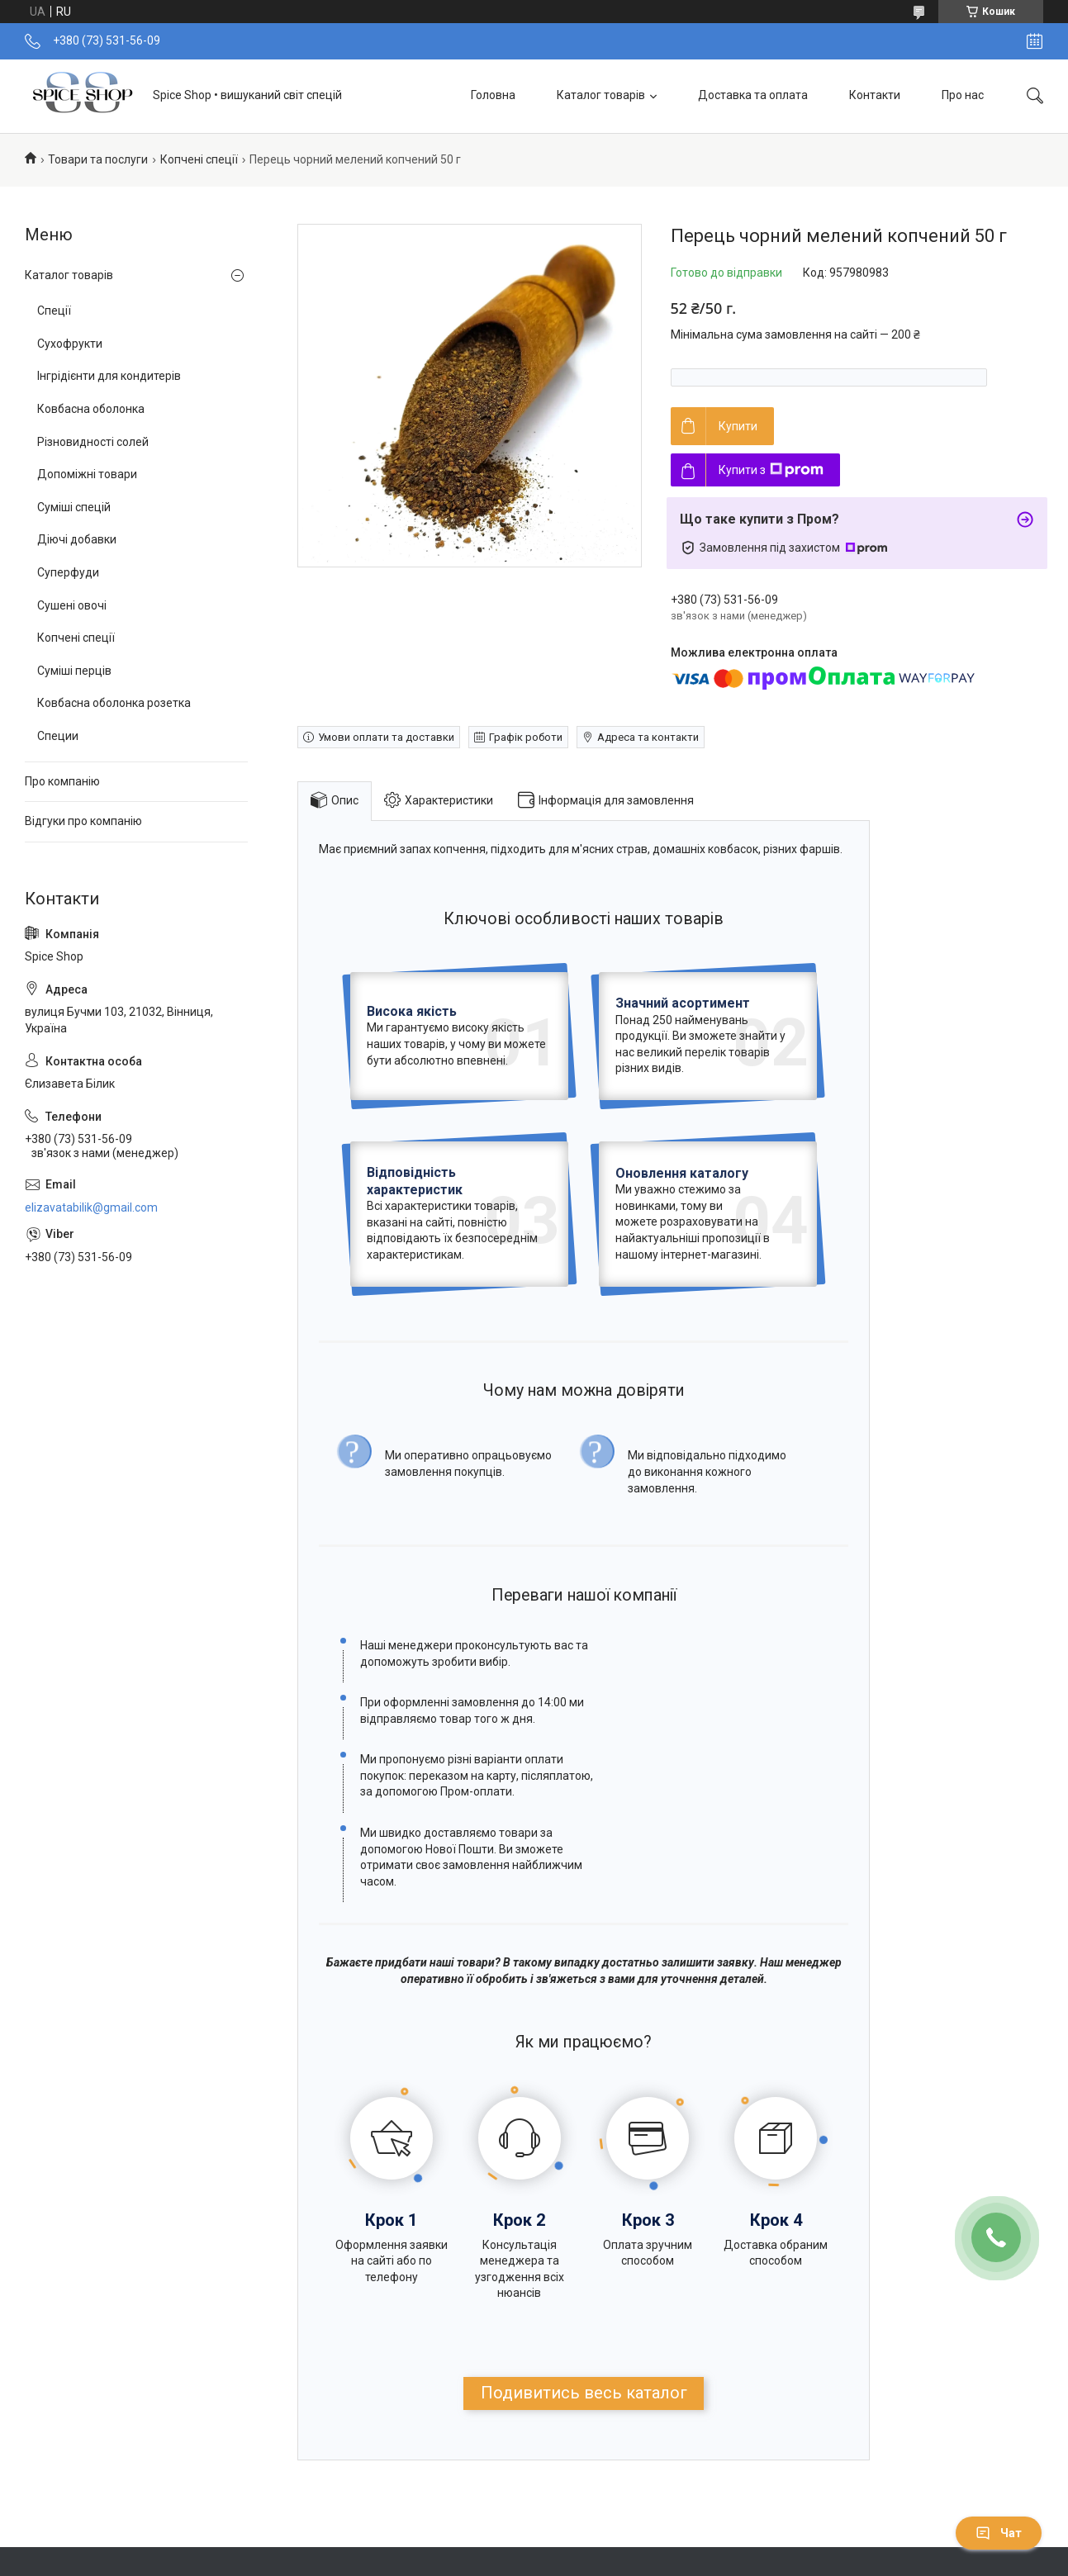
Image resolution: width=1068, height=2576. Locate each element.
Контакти (874, 95)
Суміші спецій (74, 507)
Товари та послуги (98, 159)
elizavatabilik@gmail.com (91, 1207)
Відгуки (586, 2539)
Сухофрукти (69, 343)
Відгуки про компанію (83, 821)
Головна (493, 95)
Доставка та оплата (753, 95)
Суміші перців (74, 670)
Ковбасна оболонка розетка (114, 702)
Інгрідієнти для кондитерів (109, 375)
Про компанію (62, 781)
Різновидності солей (93, 441)
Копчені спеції (199, 159)
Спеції (54, 310)
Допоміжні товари (87, 474)
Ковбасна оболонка (91, 408)
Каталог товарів (601, 95)
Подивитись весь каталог (584, 2279)
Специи (57, 735)
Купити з (771, 470)
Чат (998, 2533)
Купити (738, 426)
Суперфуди (68, 572)
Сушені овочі (72, 605)
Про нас (963, 95)
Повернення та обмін (359, 2539)
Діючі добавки (76, 539)
